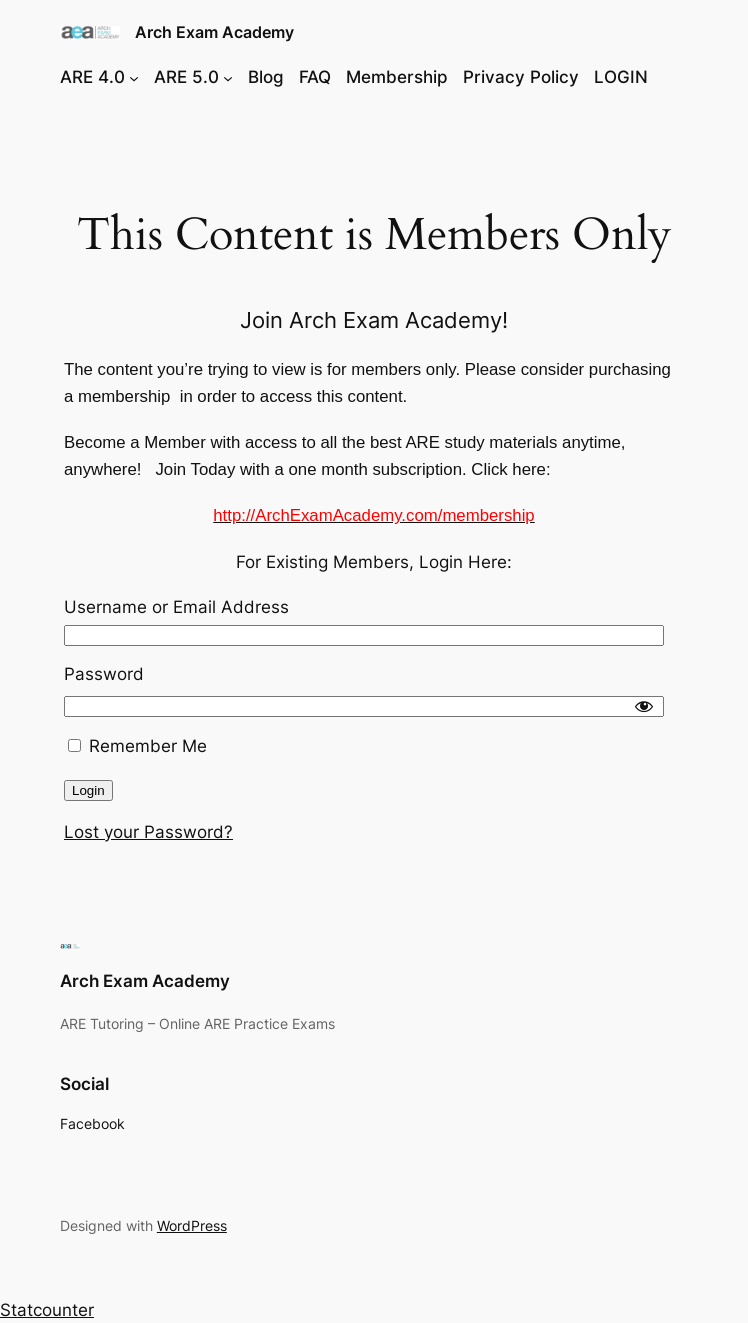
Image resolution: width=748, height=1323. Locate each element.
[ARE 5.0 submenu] (228, 77)
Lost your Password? (148, 832)
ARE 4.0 (92, 77)
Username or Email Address (176, 607)
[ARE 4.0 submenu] (134, 77)
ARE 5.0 (186, 77)
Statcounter (47, 1310)
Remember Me (137, 746)
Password (104, 674)
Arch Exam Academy (214, 32)
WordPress (192, 1225)
